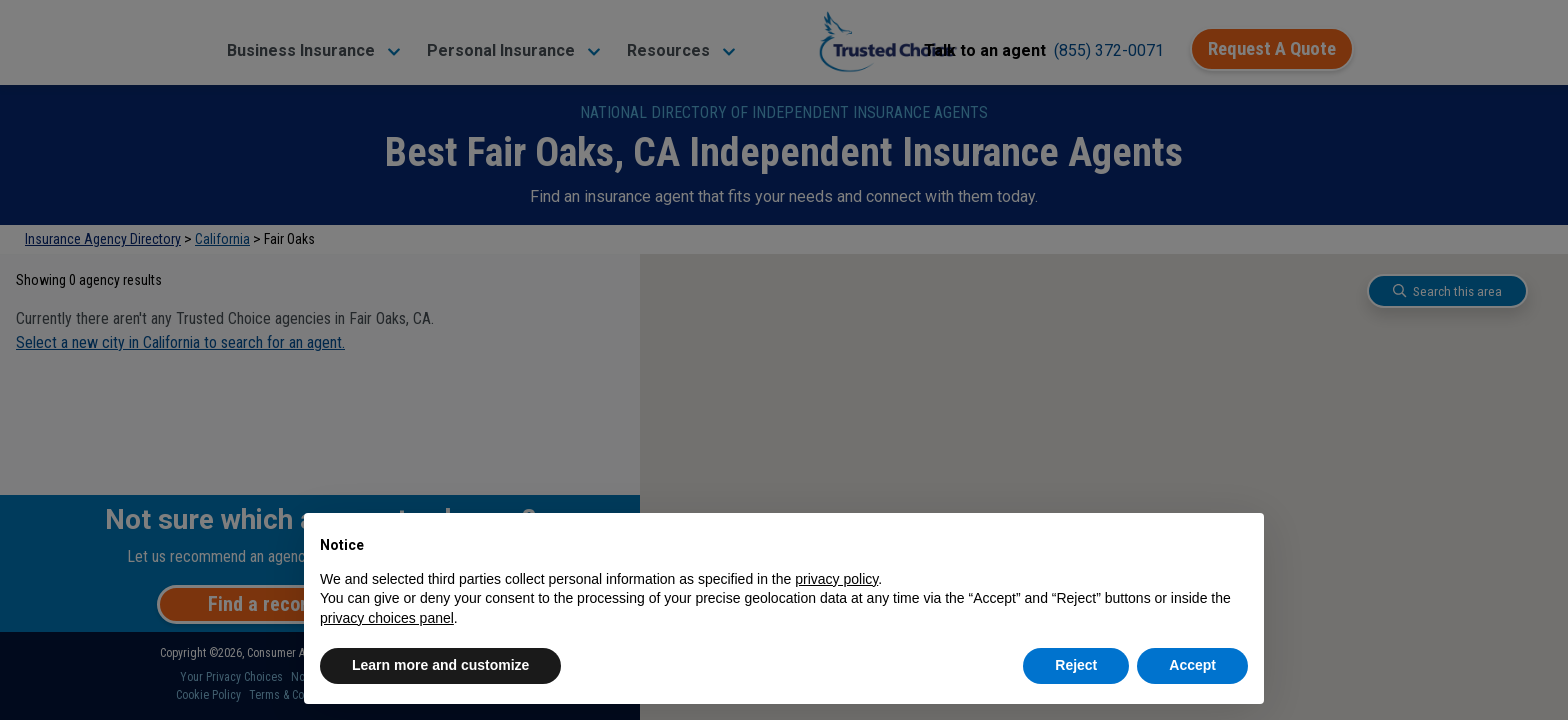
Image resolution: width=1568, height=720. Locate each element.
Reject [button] (1076, 665)
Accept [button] (1192, 665)
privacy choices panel (387, 618)
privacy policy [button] (836, 579)
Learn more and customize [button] (440, 665)
